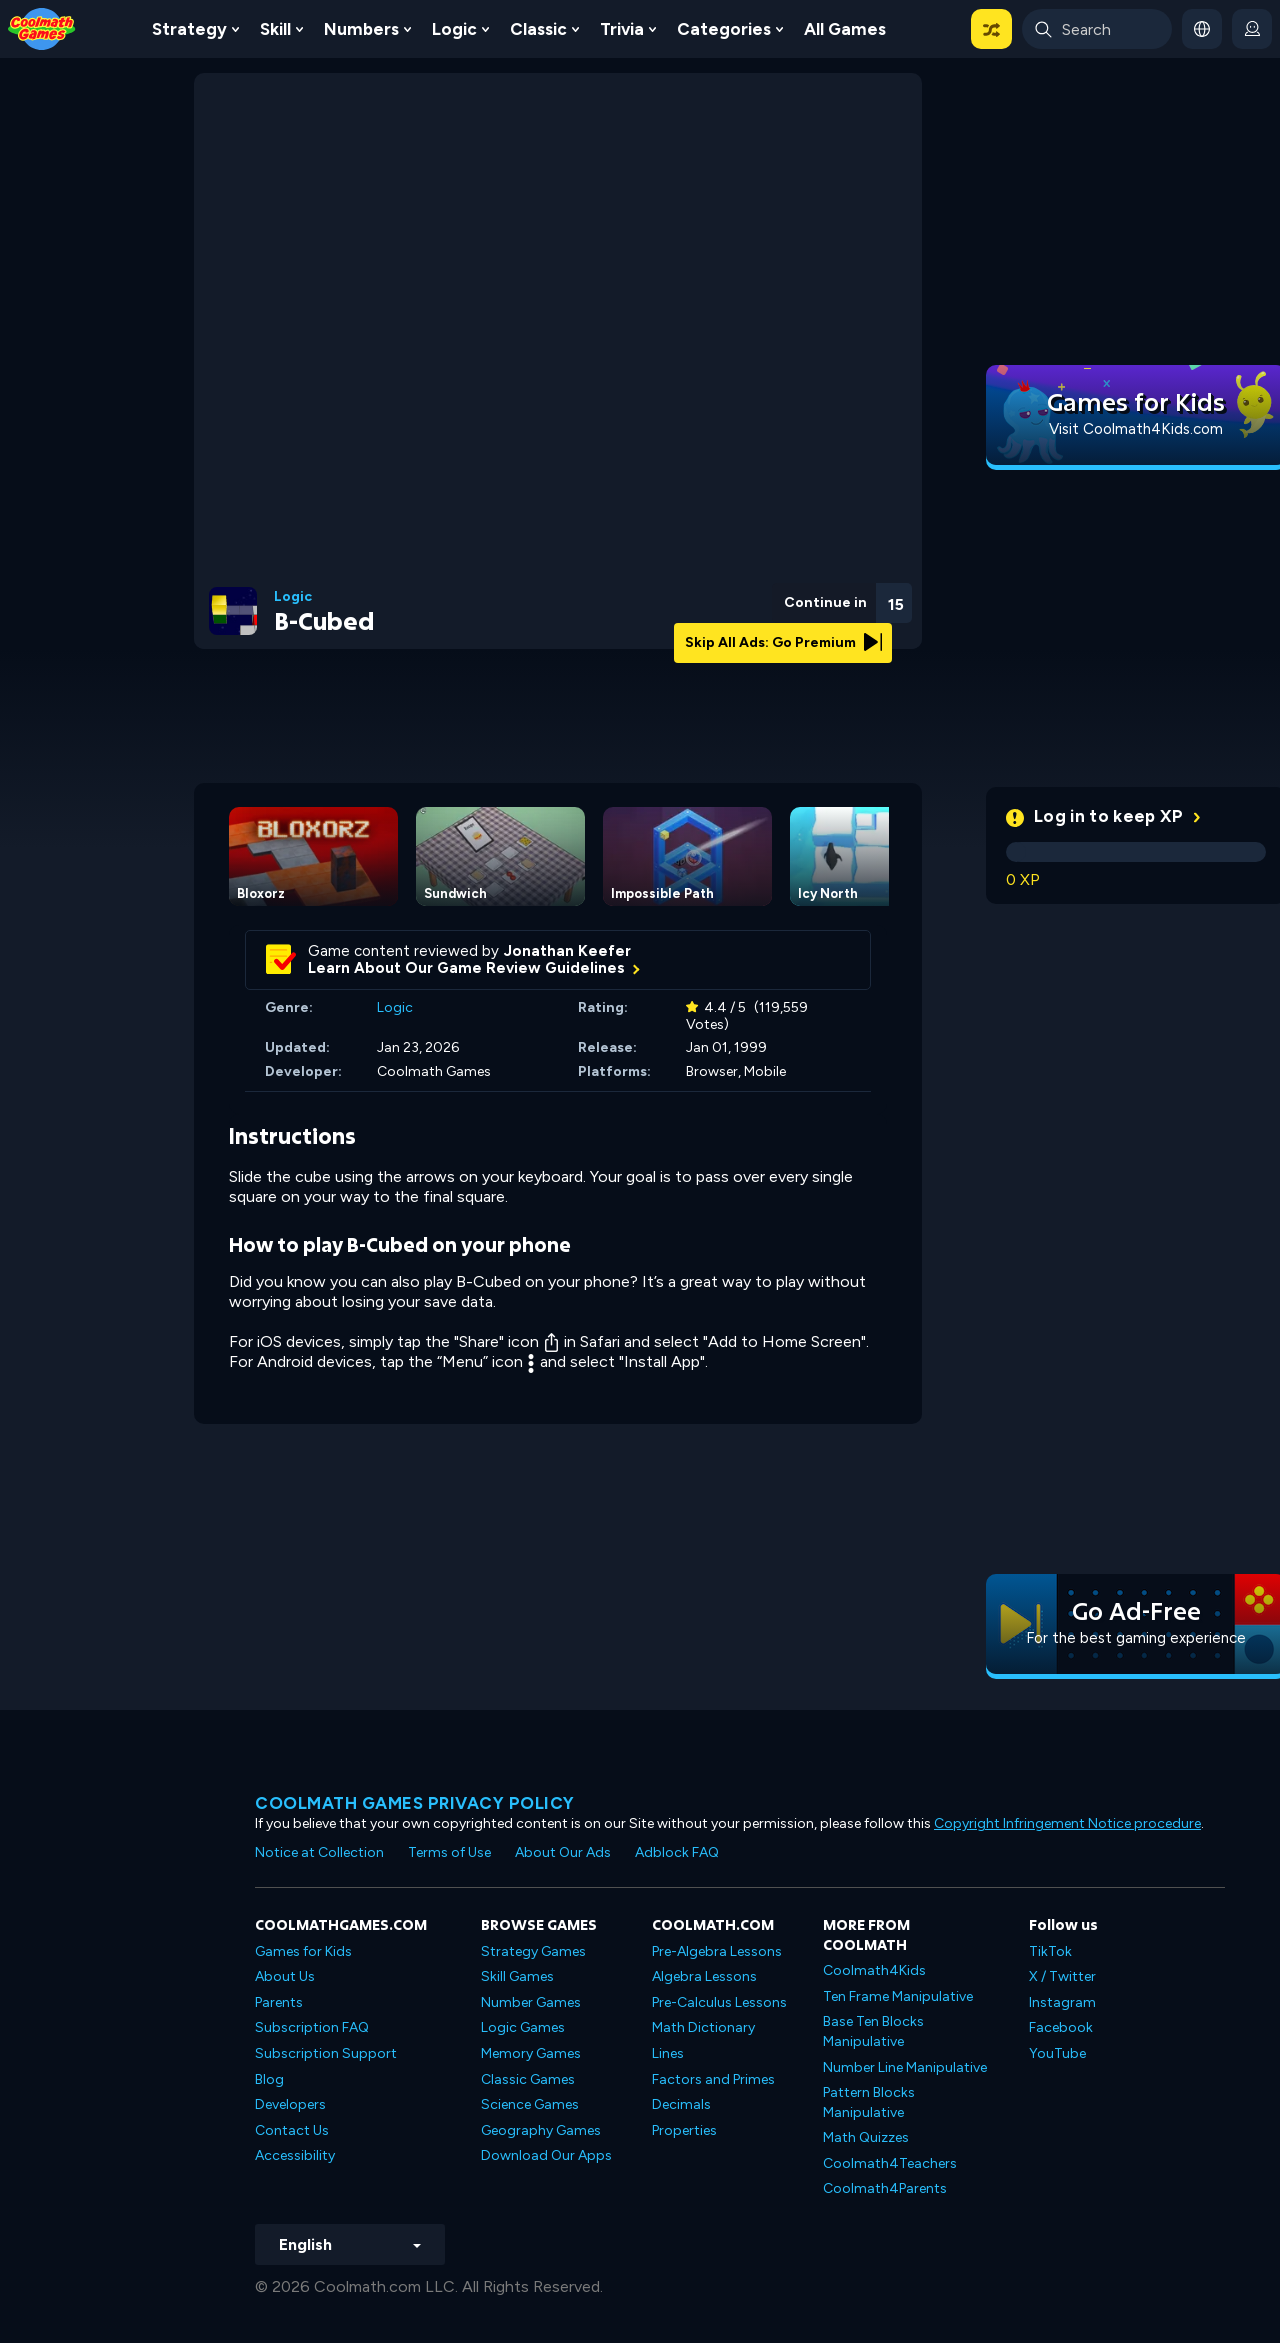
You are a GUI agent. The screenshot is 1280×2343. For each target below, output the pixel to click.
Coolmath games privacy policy (415, 1803)
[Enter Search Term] (1097, 29)
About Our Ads (563, 1852)
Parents (279, 2002)
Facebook (1061, 2027)
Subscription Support (326, 2053)
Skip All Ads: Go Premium (783, 642)
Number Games (531, 2002)
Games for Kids (303, 1951)
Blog (269, 2079)
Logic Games (523, 2027)
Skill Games (517, 1976)
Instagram (1062, 2002)
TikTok (1050, 1951)
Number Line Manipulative (905, 2067)
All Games (845, 29)
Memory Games (531, 2053)
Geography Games (541, 2130)
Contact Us (292, 2130)
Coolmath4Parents (885, 2188)
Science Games (530, 2104)
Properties (684, 2130)
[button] (991, 29)
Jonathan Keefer (567, 951)
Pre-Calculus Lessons (719, 2002)
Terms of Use (449, 1852)
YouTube (1057, 2053)
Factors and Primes (713, 2079)
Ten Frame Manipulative (898, 1996)
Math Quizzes (866, 2137)
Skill (275, 29)
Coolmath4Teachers (890, 2163)
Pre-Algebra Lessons (717, 1951)
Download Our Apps (546, 2155)
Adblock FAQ (677, 1852)
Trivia (622, 29)
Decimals (681, 2104)
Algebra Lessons (704, 1976)
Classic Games (528, 2079)
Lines (668, 2053)
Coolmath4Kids (874, 1970)
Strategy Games (533, 1951)
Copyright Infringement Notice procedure (1067, 1823)
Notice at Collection (319, 1852)
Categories (724, 29)
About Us (285, 1976)
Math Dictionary (703, 2027)
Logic (454, 29)
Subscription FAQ (312, 2027)
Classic (538, 29)
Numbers (361, 29)
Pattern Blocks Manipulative (869, 2102)
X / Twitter (1062, 1976)
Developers (290, 2104)
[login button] (1252, 29)
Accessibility (295, 2155)
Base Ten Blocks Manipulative (873, 2031)
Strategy (189, 29)
